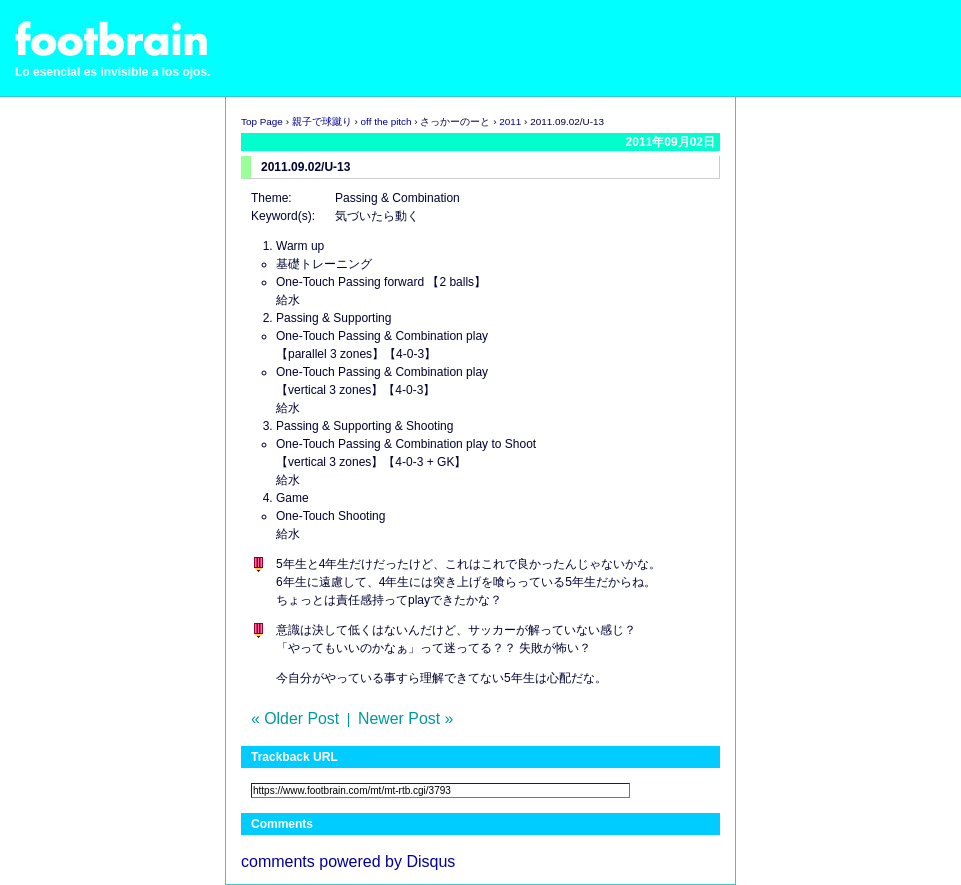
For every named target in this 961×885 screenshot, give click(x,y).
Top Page (262, 121)
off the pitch (386, 121)
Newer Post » (405, 718)
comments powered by (348, 861)
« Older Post (295, 718)
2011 (510, 121)
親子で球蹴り (322, 121)
